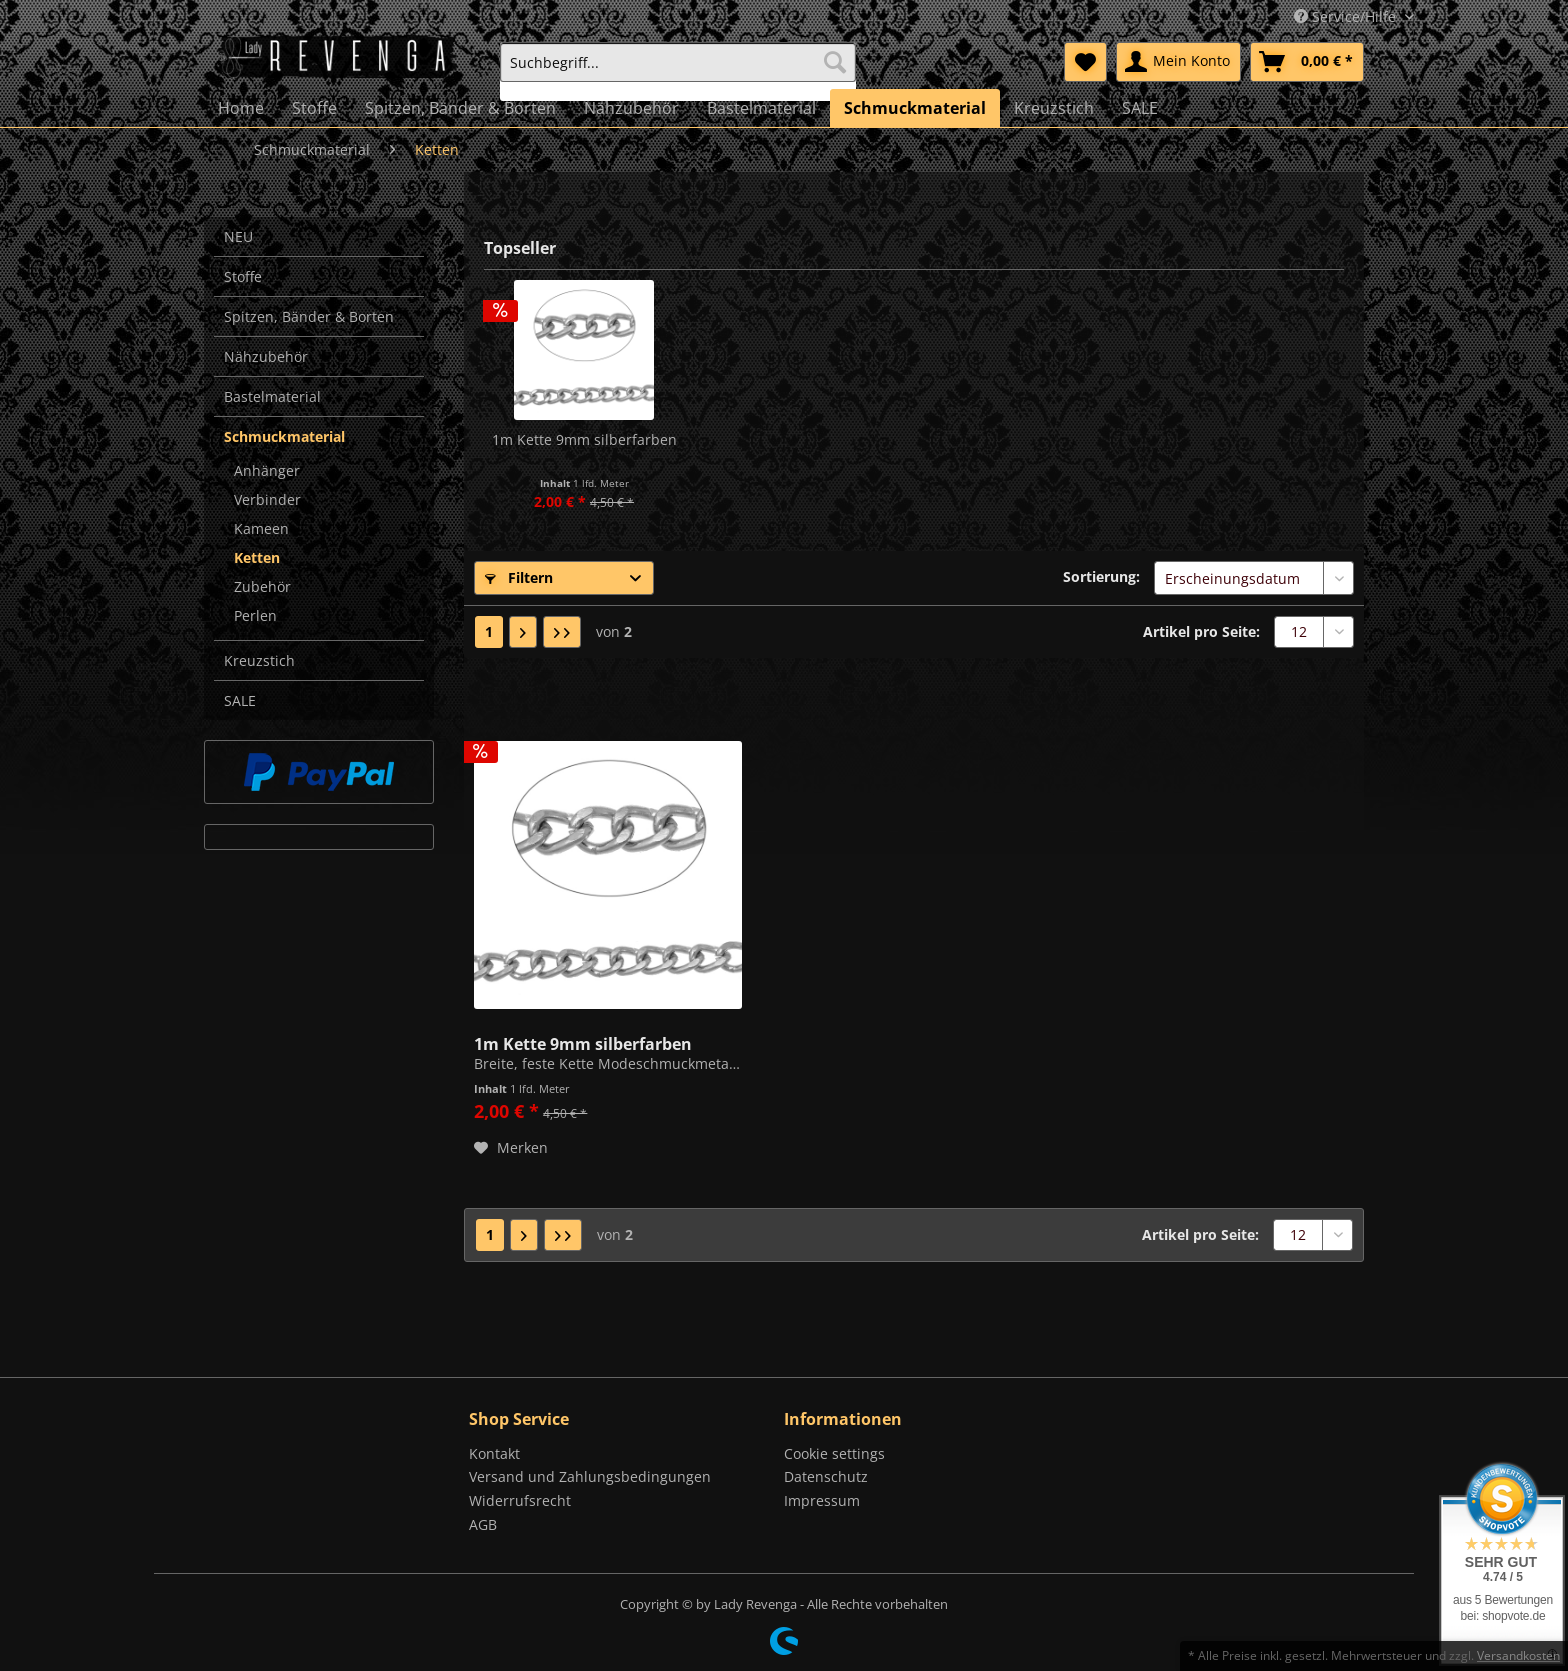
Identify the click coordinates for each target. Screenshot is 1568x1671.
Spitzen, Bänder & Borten (309, 316)
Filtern (519, 577)
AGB (483, 1524)
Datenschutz (826, 1476)
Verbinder (267, 499)
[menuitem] (678, 71)
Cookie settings (834, 1453)
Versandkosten (1518, 1655)
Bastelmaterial (272, 396)
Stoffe (243, 276)
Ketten (257, 557)
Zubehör (262, 586)
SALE (240, 700)
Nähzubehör (266, 356)
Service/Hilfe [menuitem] (1347, 16)
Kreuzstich (259, 660)
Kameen (261, 528)
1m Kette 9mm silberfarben (584, 439)
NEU (238, 236)
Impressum (822, 1500)
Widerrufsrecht (520, 1500)
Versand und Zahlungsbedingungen (590, 1476)
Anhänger (267, 470)
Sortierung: (1101, 576)
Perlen (255, 615)
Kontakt (494, 1453)
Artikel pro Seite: (1201, 631)
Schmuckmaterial (284, 436)
